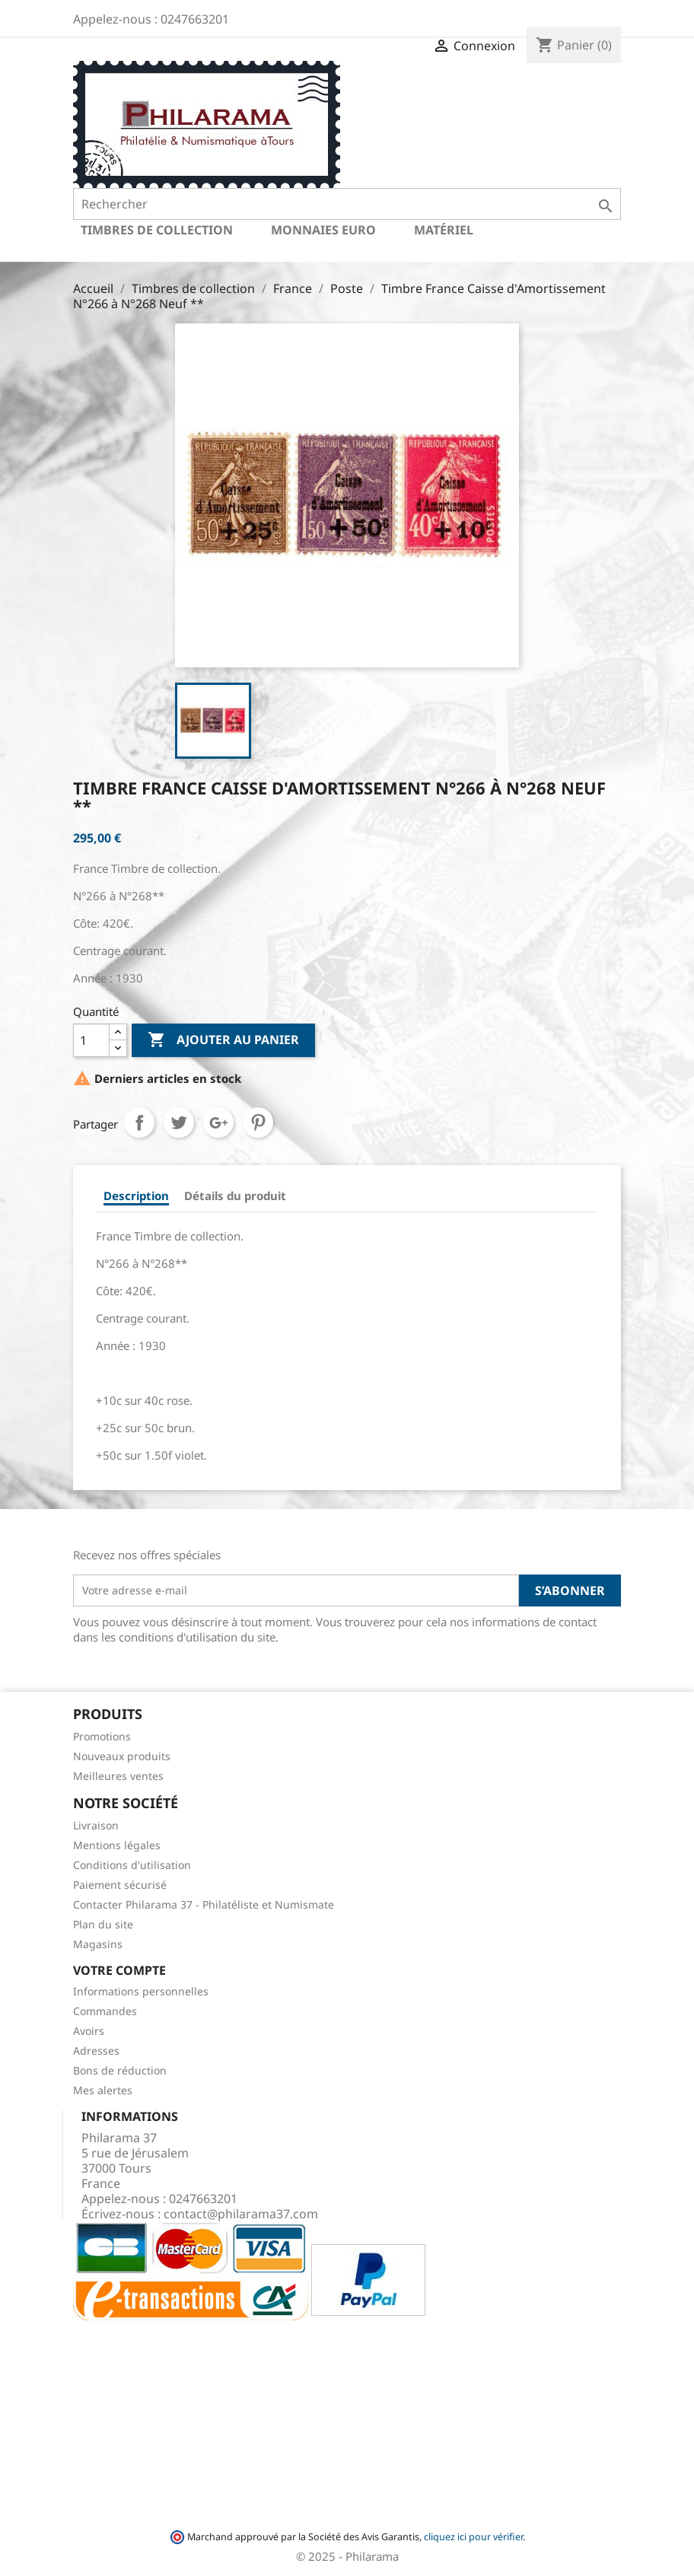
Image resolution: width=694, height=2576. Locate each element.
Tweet (179, 1122)
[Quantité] (91, 1040)
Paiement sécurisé (120, 1884)
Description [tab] (136, 1195)
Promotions (102, 1736)
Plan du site (103, 1924)
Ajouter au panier (223, 1040)
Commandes (105, 2011)
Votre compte (119, 1970)
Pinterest (258, 1122)
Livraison (96, 1825)
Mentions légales (117, 1845)
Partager (139, 1122)
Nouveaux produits (121, 1756)
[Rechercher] (347, 204)
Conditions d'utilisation (132, 1865)
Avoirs (88, 2031)
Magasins (98, 1944)
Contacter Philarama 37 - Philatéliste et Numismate (203, 1904)
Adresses (96, 2050)
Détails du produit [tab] (235, 1195)
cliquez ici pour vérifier (473, 2536)
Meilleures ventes (118, 1776)
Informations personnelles (141, 1991)
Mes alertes (102, 2090)
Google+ (218, 1122)
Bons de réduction (120, 2070)
